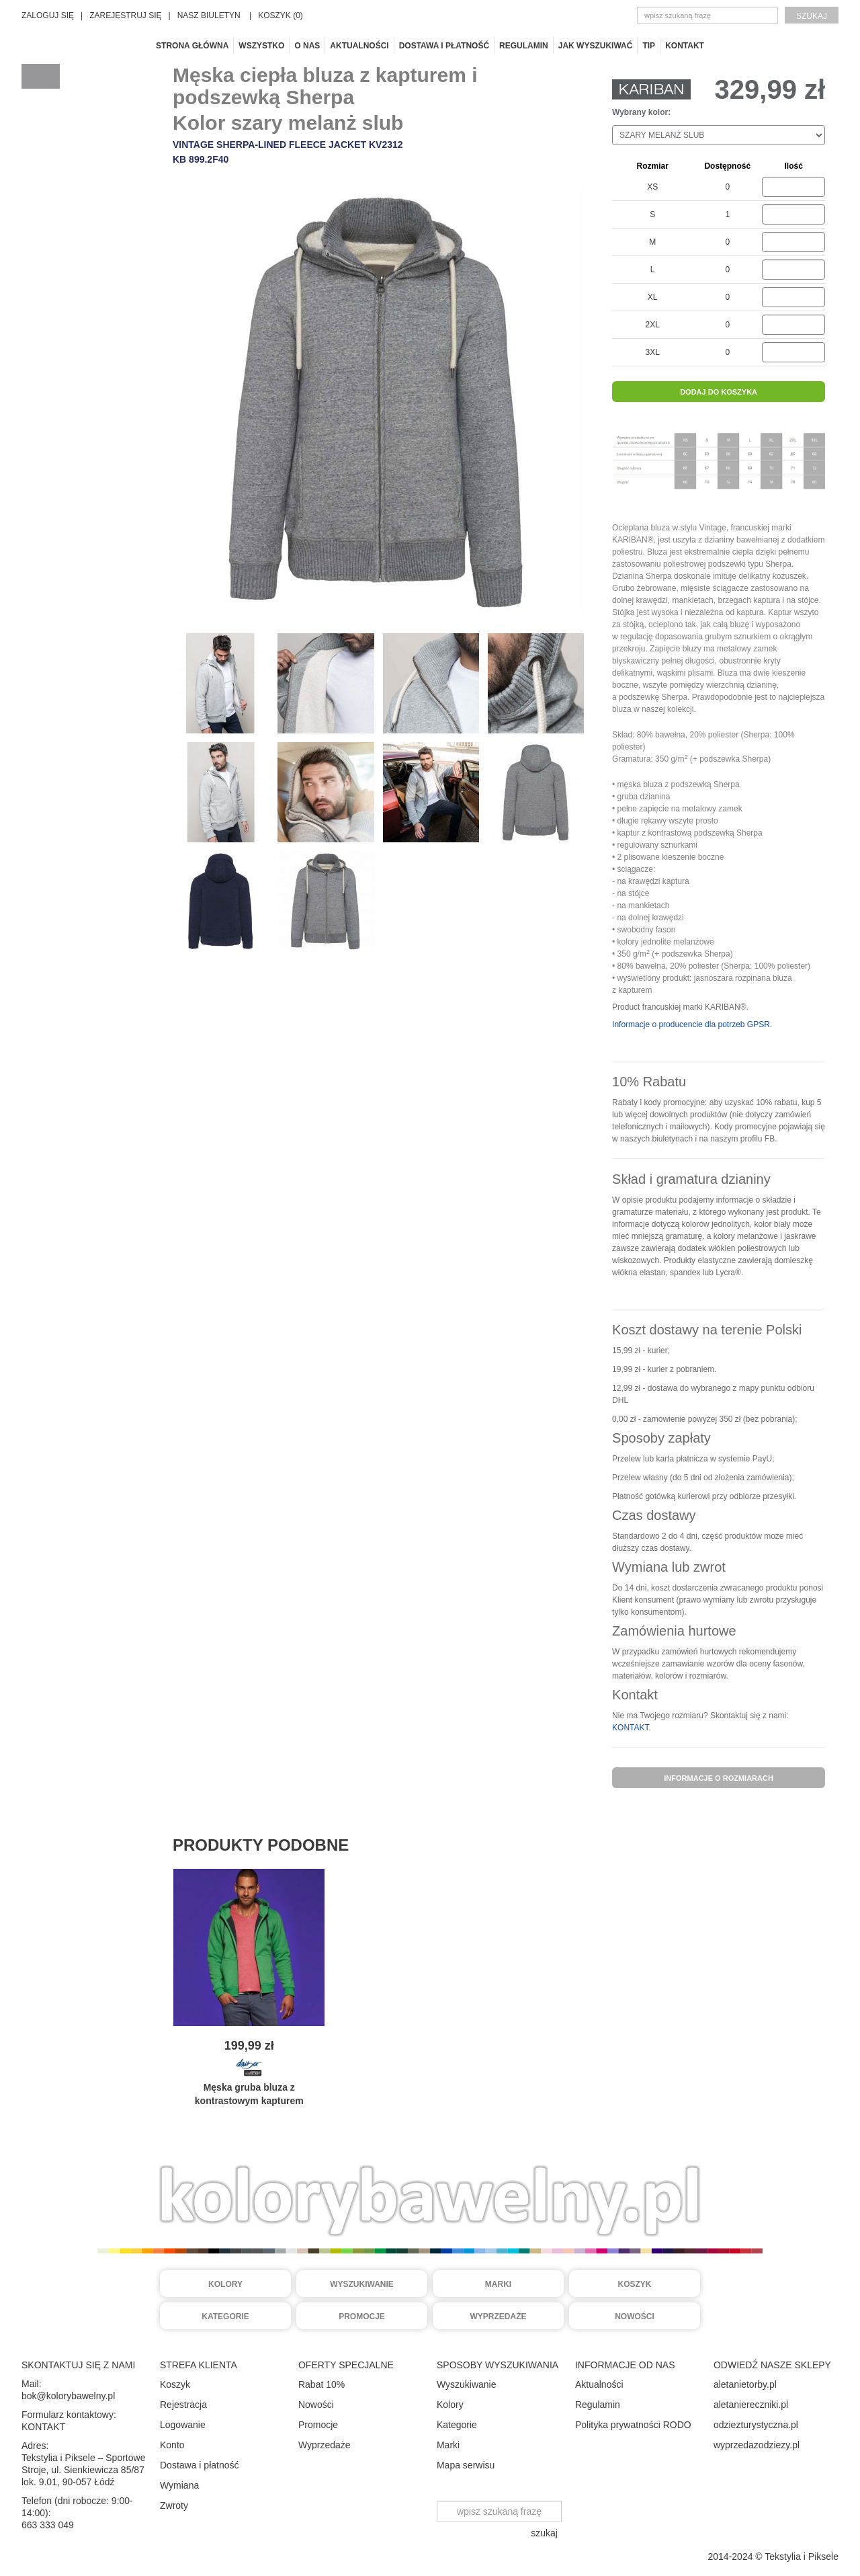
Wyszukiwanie (362, 2284)
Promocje (362, 2316)
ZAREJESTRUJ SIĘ (125, 15)
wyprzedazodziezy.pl (757, 2445)
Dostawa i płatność (444, 45)
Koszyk (634, 2284)
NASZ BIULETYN (209, 15)
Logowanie (183, 2424)
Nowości (634, 2316)
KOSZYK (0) (280, 15)
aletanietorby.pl (745, 2384)
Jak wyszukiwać (595, 45)
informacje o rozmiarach (718, 1778)
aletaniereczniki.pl (751, 2404)
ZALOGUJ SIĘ (48, 15)
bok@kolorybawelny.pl (68, 2395)
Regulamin (523, 45)
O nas (307, 45)
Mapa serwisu (465, 2465)
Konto (172, 2445)
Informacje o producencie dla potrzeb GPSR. (692, 1024)
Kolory (225, 2284)
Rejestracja (183, 2404)
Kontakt (684, 45)
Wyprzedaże (498, 2316)
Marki (498, 2284)
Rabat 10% (321, 2384)
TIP (648, 45)
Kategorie (225, 2316)
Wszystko (261, 45)
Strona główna (192, 45)
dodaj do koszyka (718, 392)
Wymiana (179, 2485)
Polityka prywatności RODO (633, 2424)
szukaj (811, 16)
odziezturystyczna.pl (756, 2424)
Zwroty (174, 2505)
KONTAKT (630, 1727)
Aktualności (359, 45)
